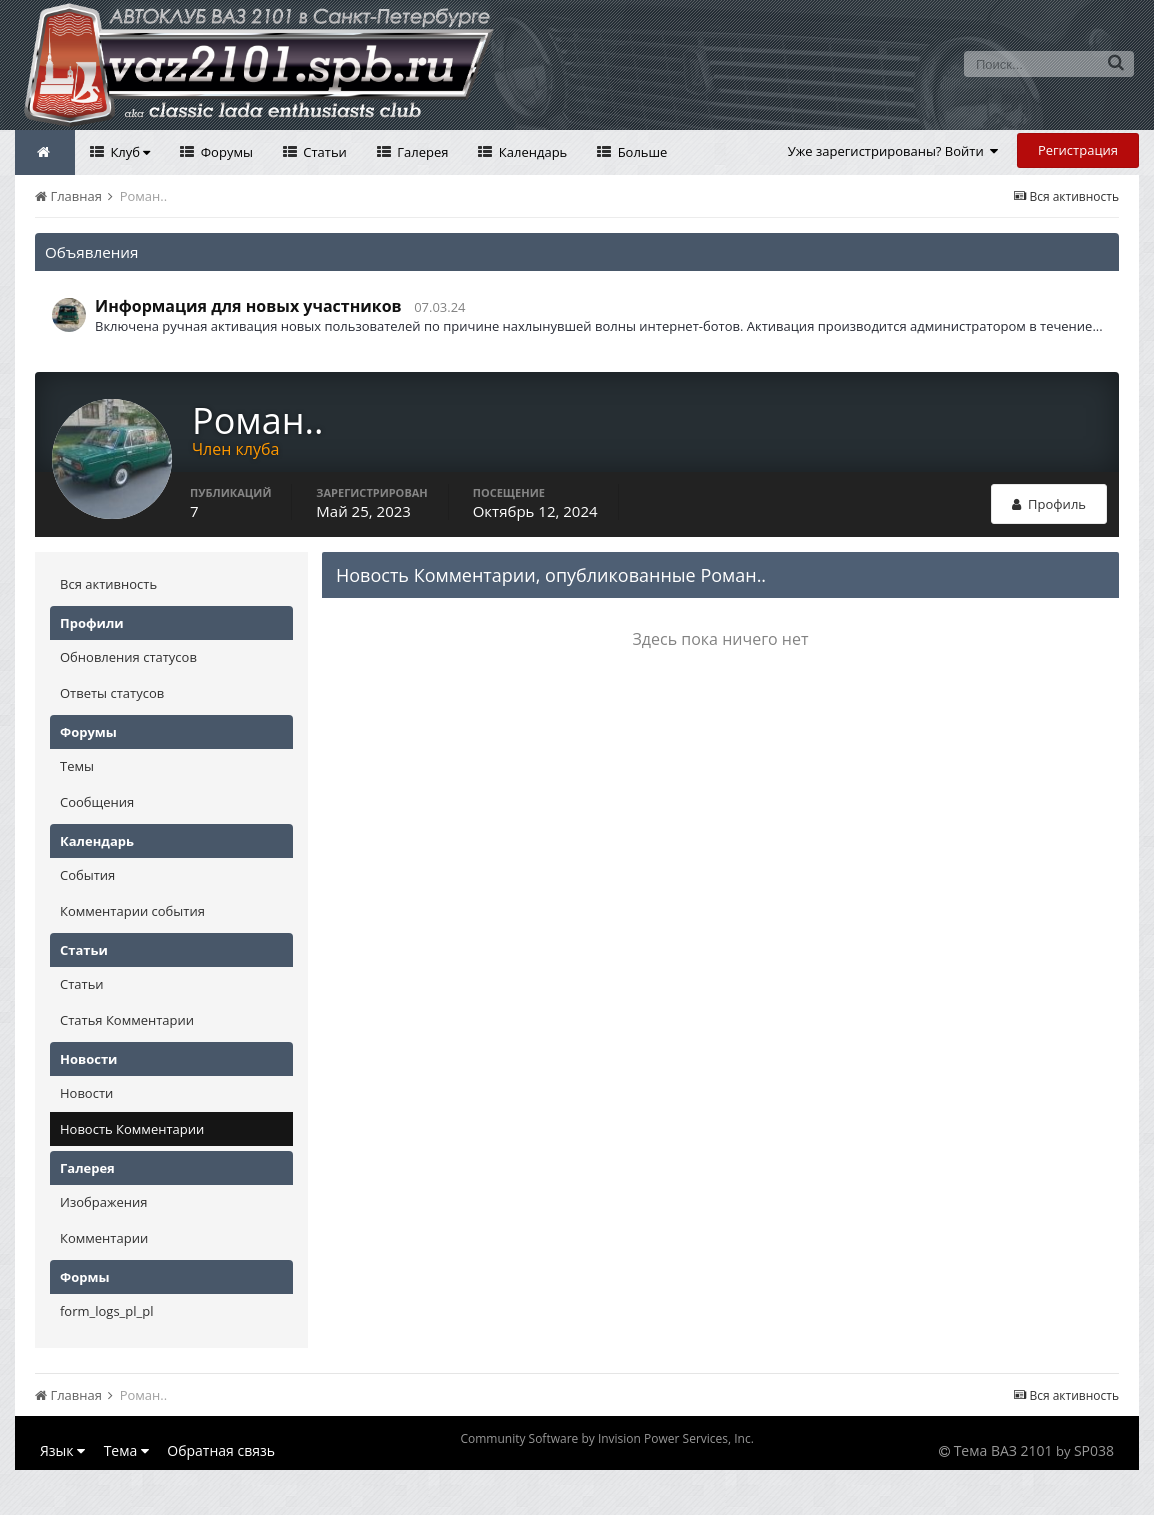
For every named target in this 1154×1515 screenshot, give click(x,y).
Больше (640, 152)
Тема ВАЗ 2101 (1003, 1450)
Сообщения (97, 802)
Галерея (421, 152)
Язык (62, 1450)
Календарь (531, 152)
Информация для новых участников (248, 306)
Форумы (225, 152)
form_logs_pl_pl (106, 1311)
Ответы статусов (112, 693)
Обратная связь (221, 1450)
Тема (126, 1450)
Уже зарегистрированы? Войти (893, 151)
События (87, 875)
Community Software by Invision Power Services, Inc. (606, 1438)
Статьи (323, 152)
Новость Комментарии (132, 1129)
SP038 (1094, 1450)
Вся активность (108, 584)
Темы (77, 766)
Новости (86, 1093)
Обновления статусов (128, 657)
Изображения (103, 1202)
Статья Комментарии (127, 1020)
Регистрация (1078, 150)
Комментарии (104, 1238)
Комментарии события (132, 911)
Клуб (128, 152)
